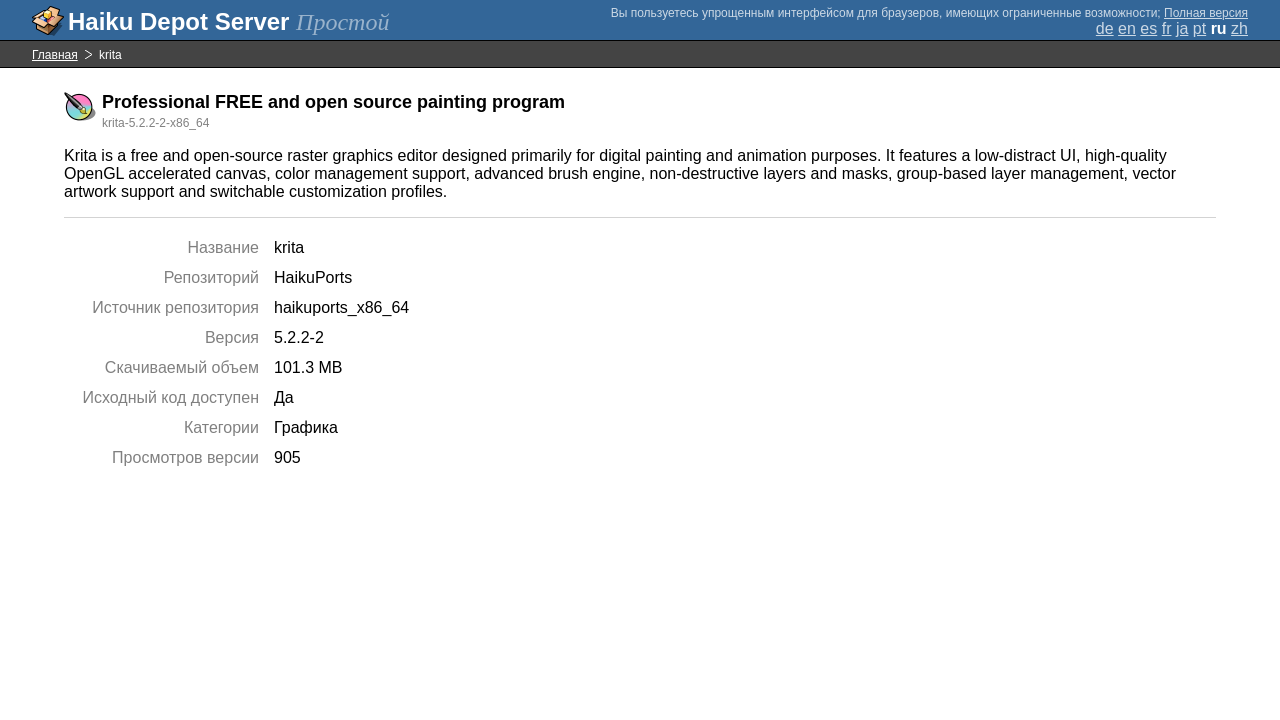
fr (1167, 28)
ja (1182, 28)
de (1105, 28)
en (1127, 28)
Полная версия (1206, 13)
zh (1239, 28)
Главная (55, 55)
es (1148, 28)
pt (1199, 28)
